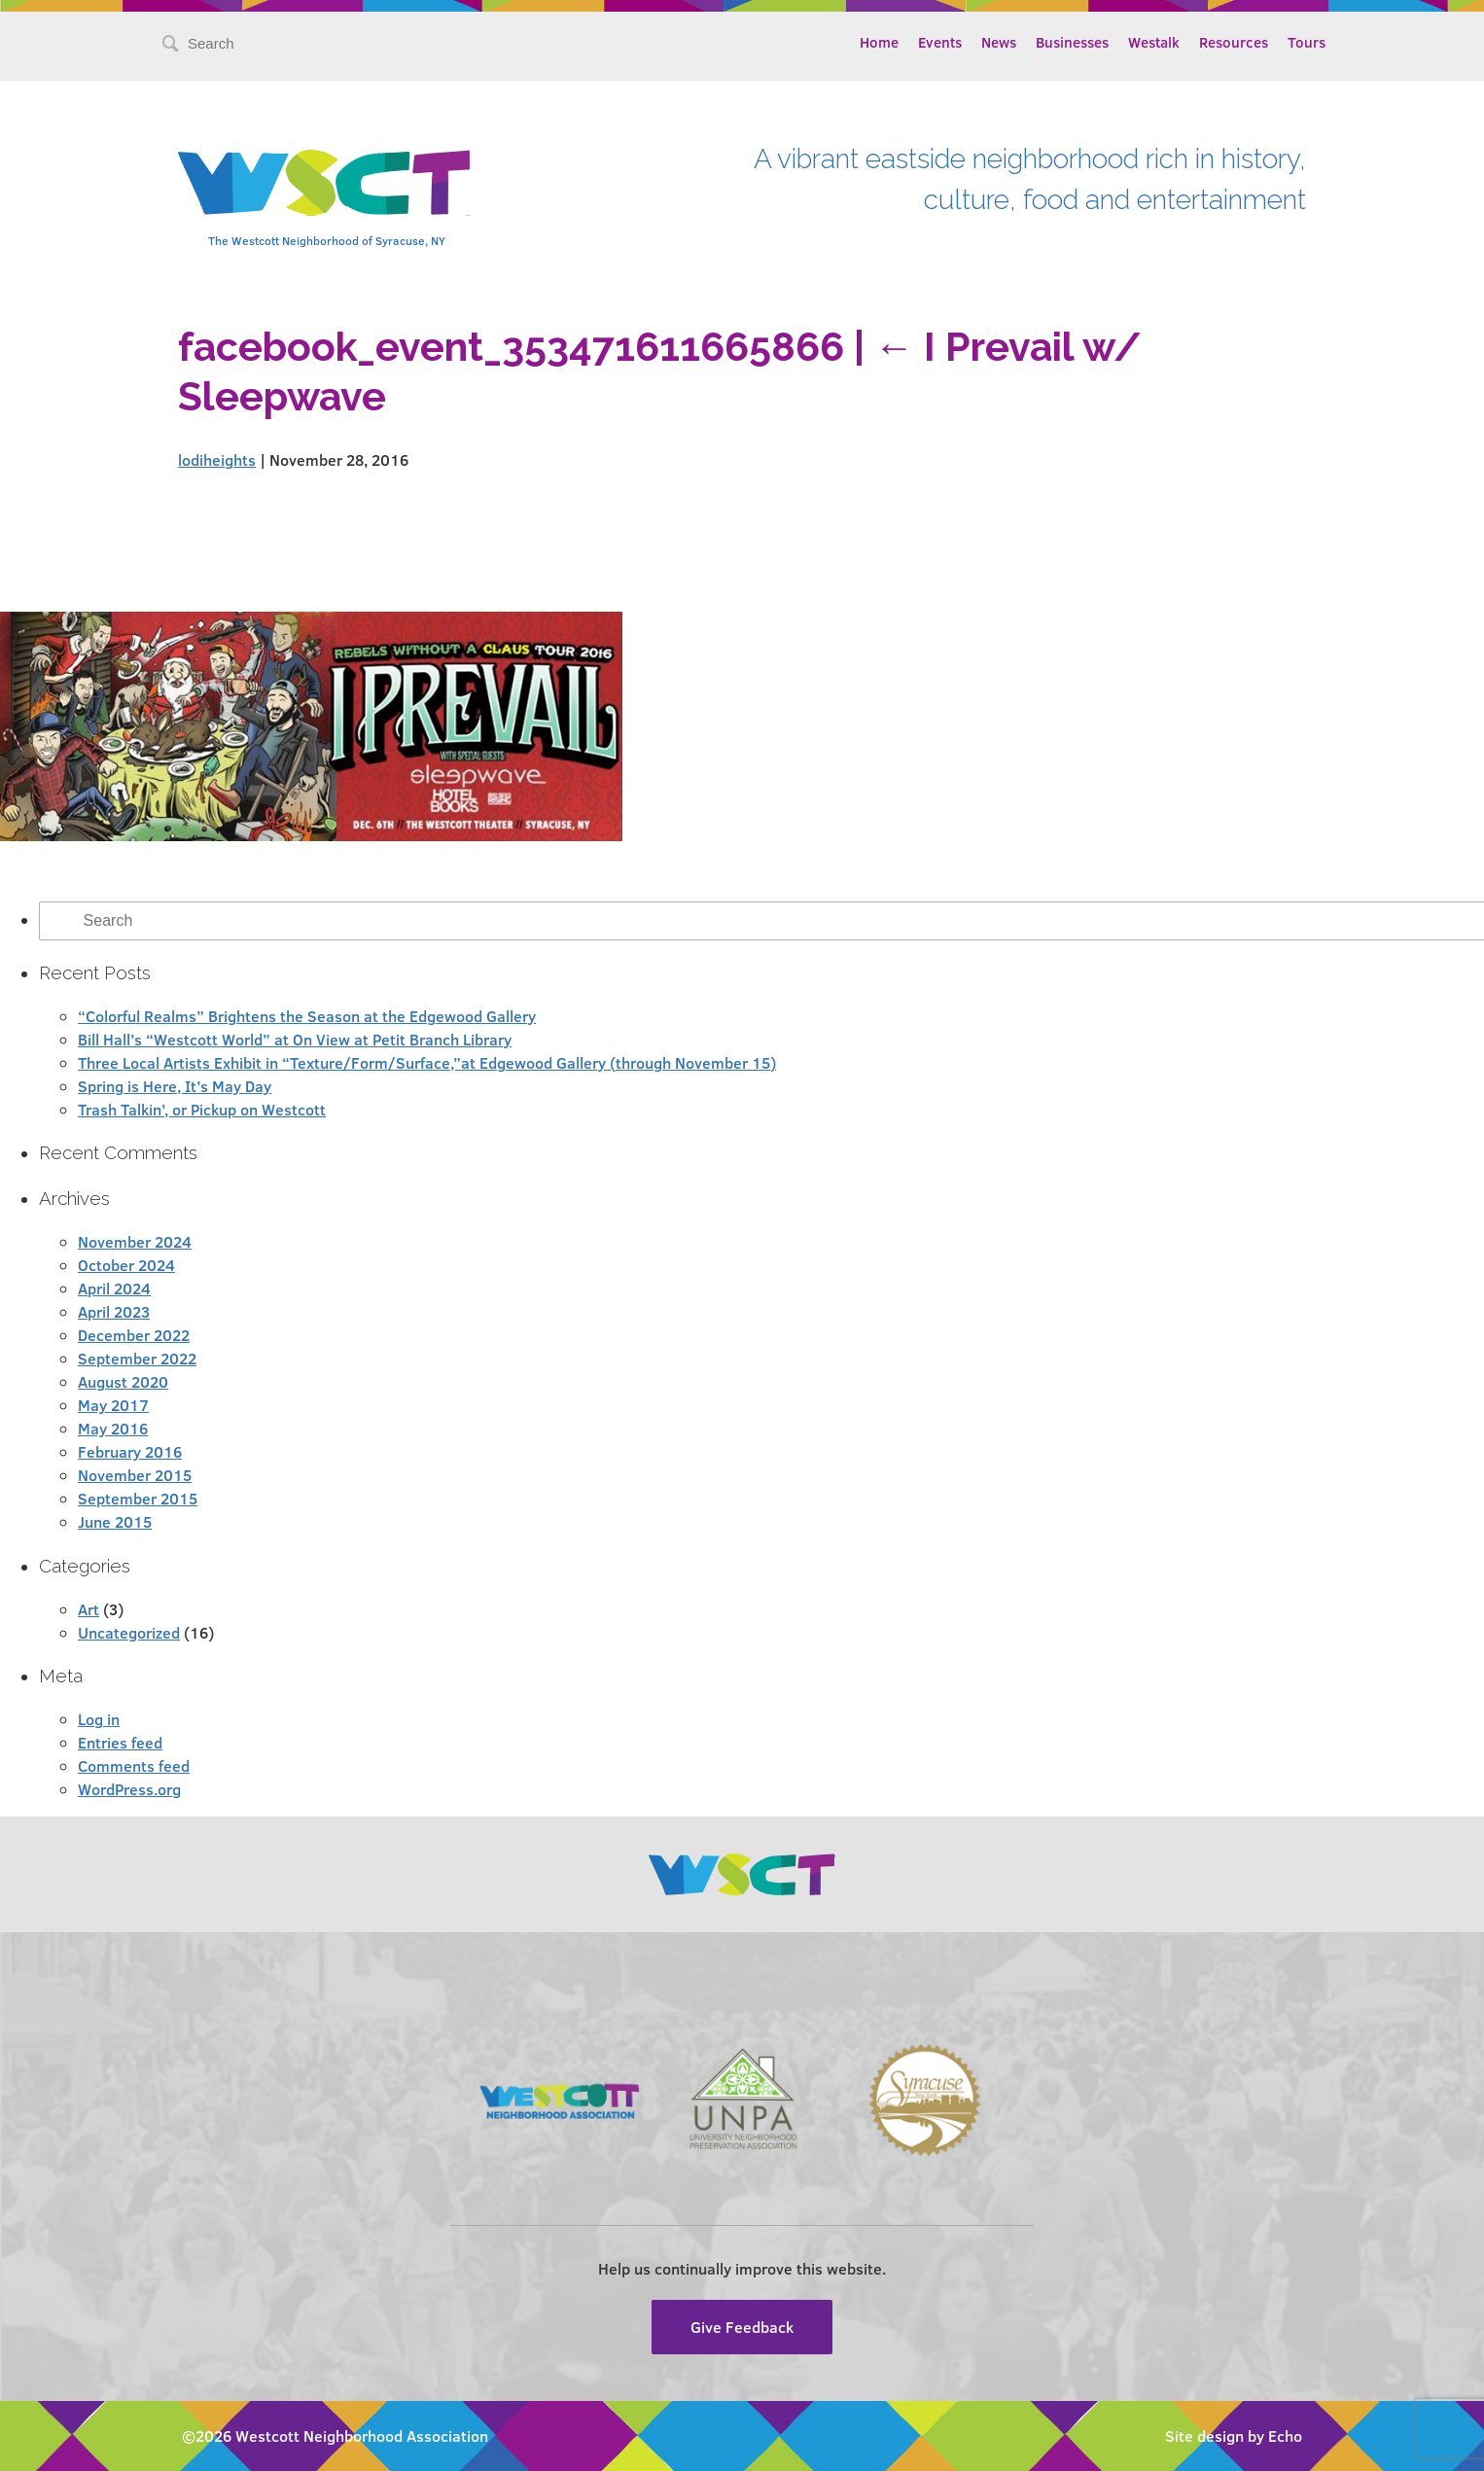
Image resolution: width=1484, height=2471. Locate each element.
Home (879, 42)
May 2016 (113, 1428)
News (998, 42)
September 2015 (137, 1498)
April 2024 (114, 1288)
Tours (1306, 42)
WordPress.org (129, 1789)
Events (940, 42)
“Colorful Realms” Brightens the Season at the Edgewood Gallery (307, 1016)
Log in (99, 1719)
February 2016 (130, 1451)
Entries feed (120, 1742)
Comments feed (134, 1765)
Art (88, 1609)
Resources (1233, 42)
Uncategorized (129, 1632)
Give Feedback (742, 2326)
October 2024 (126, 1264)
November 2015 (135, 1475)
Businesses (1072, 42)
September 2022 (137, 1358)
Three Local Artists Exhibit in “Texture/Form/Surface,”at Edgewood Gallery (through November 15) (427, 1062)
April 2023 (114, 1311)
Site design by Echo (1233, 2435)
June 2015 (115, 1521)
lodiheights (217, 459)
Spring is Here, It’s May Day (174, 1086)
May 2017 (113, 1404)
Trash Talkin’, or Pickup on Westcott (202, 1109)
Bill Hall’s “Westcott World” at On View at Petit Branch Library (295, 1039)
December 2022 (134, 1334)
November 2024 (135, 1241)
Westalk (1154, 42)
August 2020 (123, 1381)
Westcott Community (324, 183)
